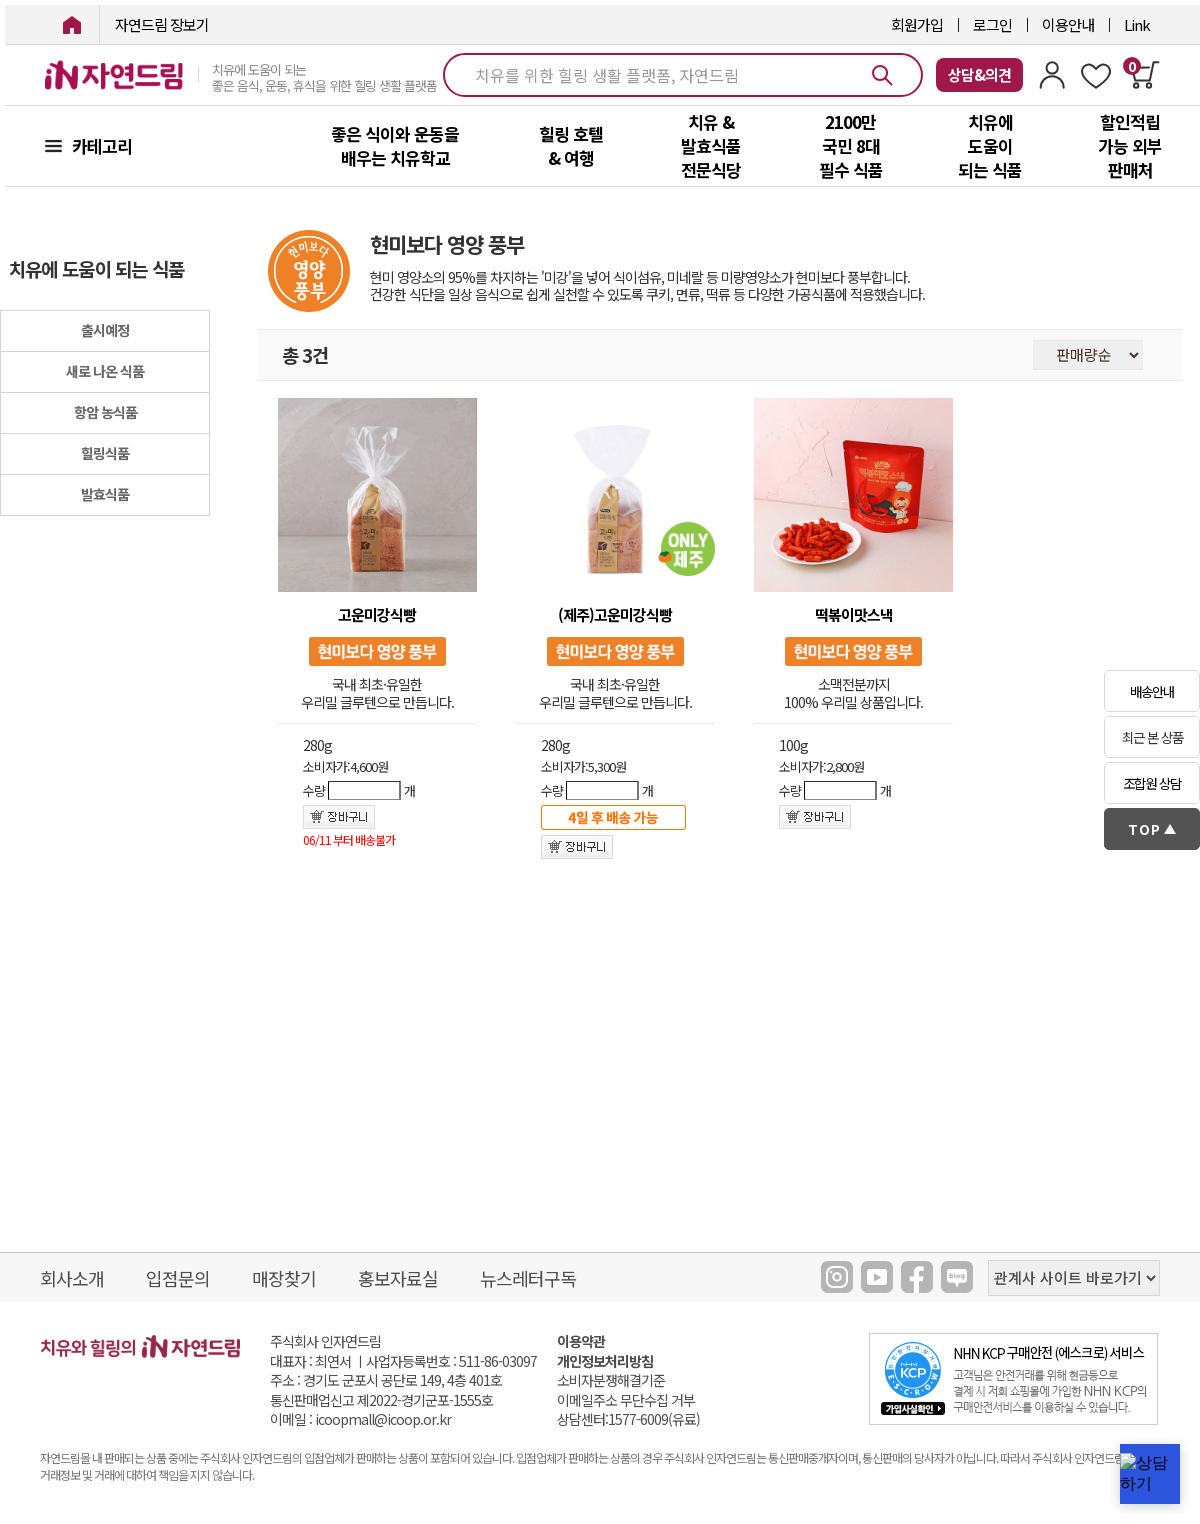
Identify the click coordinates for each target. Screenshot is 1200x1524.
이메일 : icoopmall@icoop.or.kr (360, 1419)
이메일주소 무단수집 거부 (626, 1400)
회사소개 (72, 1278)
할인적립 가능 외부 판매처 (1130, 145)
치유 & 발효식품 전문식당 (711, 145)
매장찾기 (284, 1278)
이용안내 (1068, 24)
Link (1137, 24)
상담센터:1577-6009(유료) (628, 1419)
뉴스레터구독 (528, 1278)
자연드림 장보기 (162, 24)
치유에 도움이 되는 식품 (990, 145)
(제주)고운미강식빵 (615, 614)
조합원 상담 (1152, 783)
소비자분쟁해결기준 (611, 1380)
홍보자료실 (398, 1278)
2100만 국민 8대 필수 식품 (851, 145)
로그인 (992, 24)
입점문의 (178, 1278)
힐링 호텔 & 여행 (571, 145)
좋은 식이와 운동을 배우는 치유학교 (395, 145)
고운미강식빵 (377, 614)
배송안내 (1152, 691)
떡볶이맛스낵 (854, 614)
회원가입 (917, 24)
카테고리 (102, 145)
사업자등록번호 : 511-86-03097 (451, 1361)
